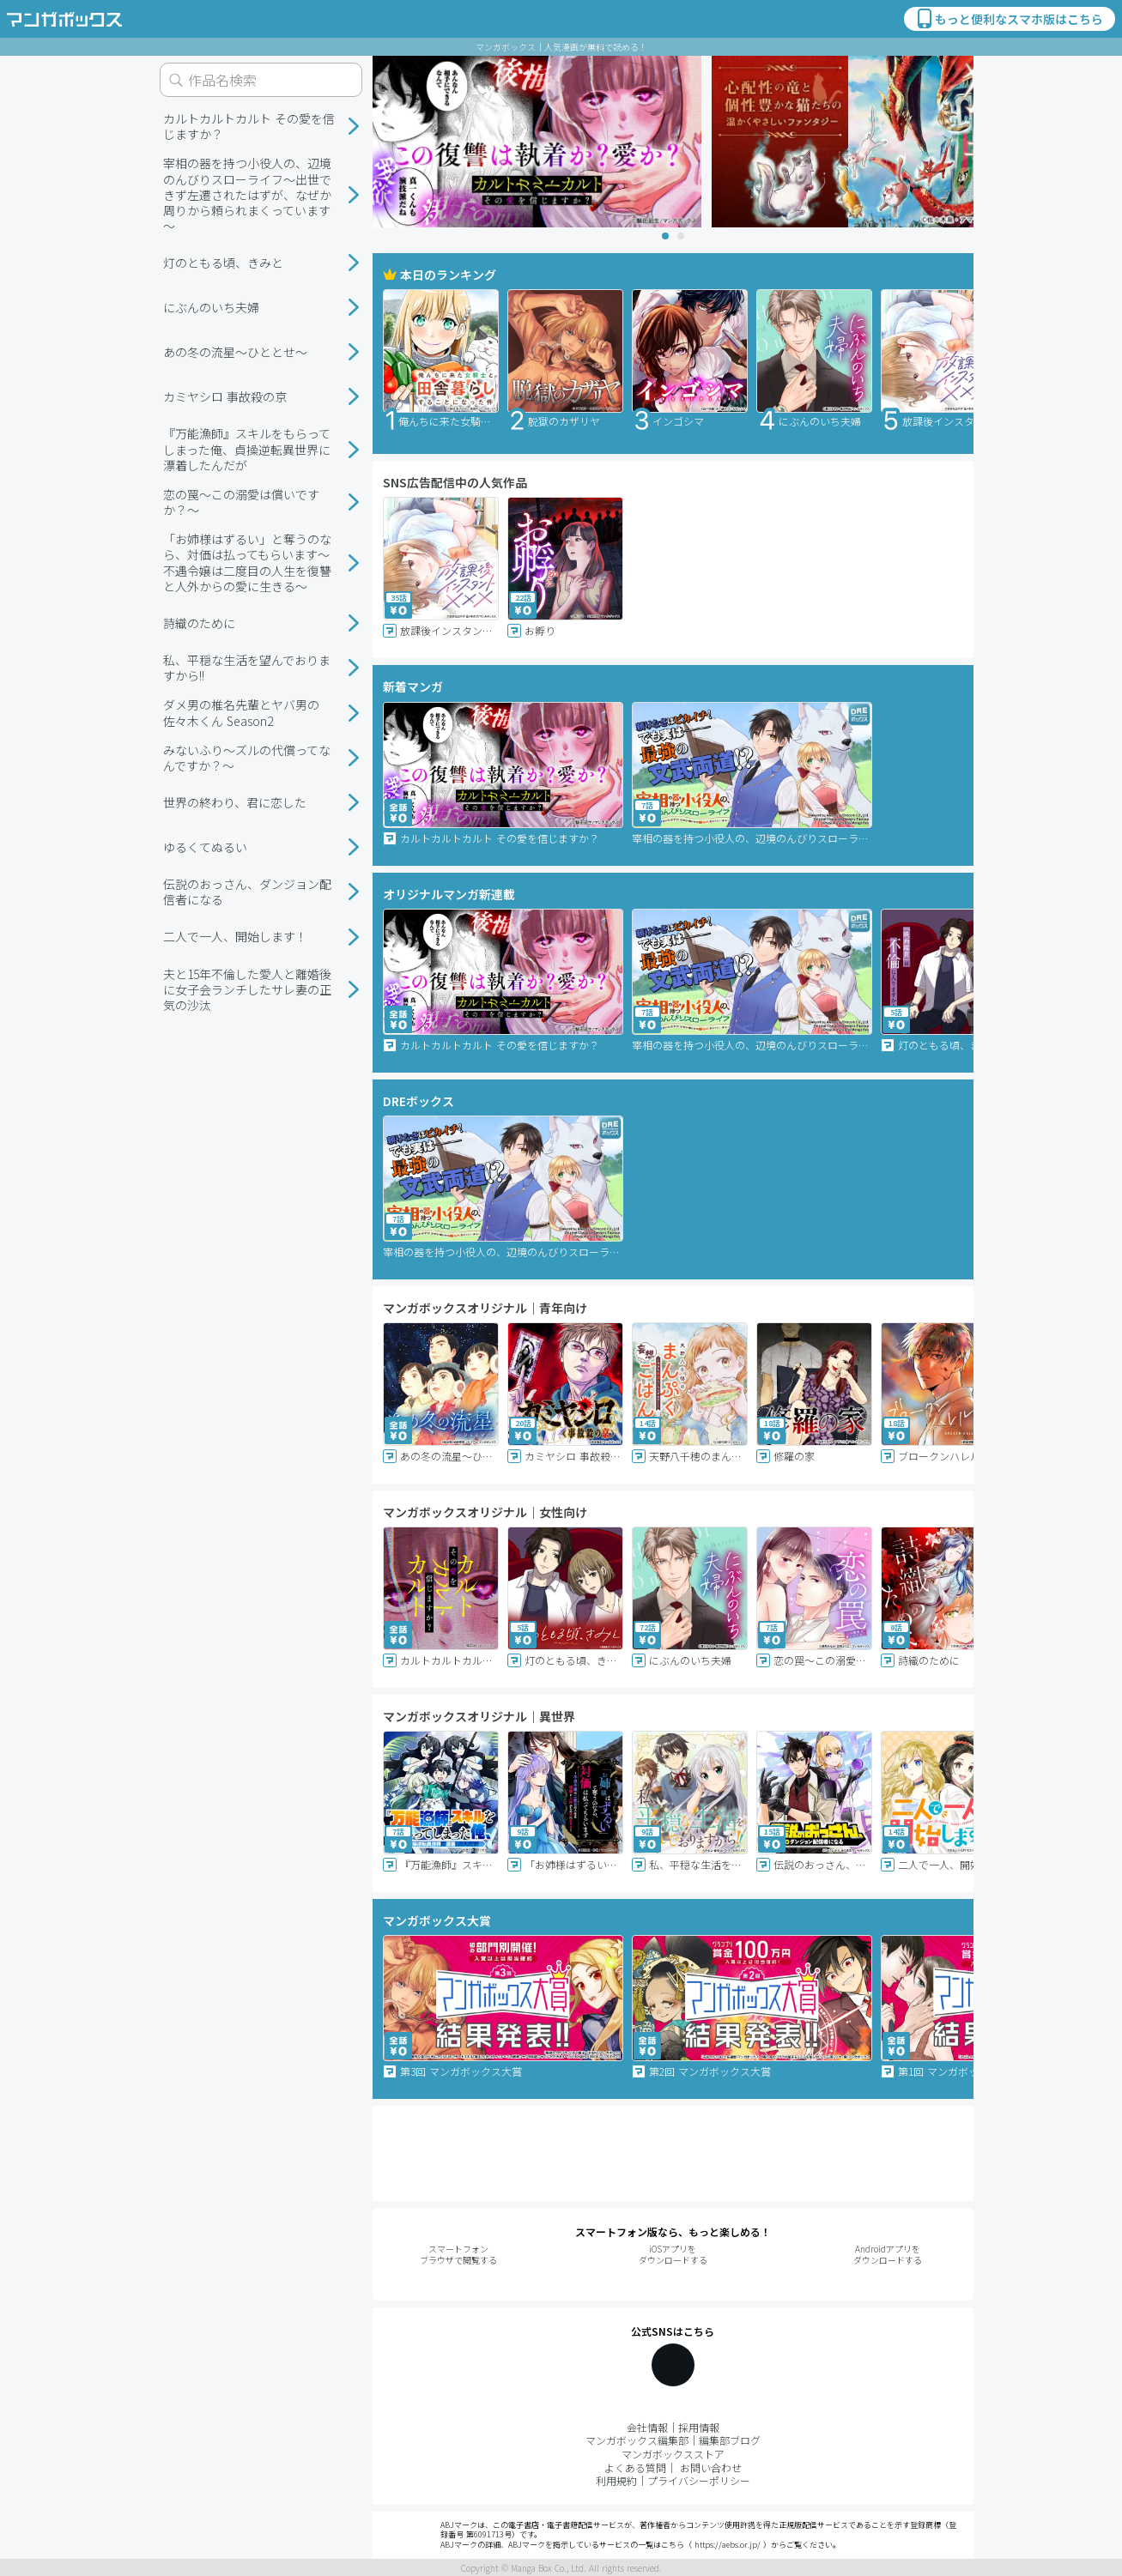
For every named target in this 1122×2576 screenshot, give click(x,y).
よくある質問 (635, 2467)
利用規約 (616, 2480)
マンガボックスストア (673, 2453)
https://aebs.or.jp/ (727, 2544)
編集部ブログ (730, 2440)
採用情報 (698, 2427)
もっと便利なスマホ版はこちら (1008, 19)
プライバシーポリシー (698, 2480)
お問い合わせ (711, 2467)
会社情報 (647, 2427)
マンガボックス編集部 (636, 2440)
